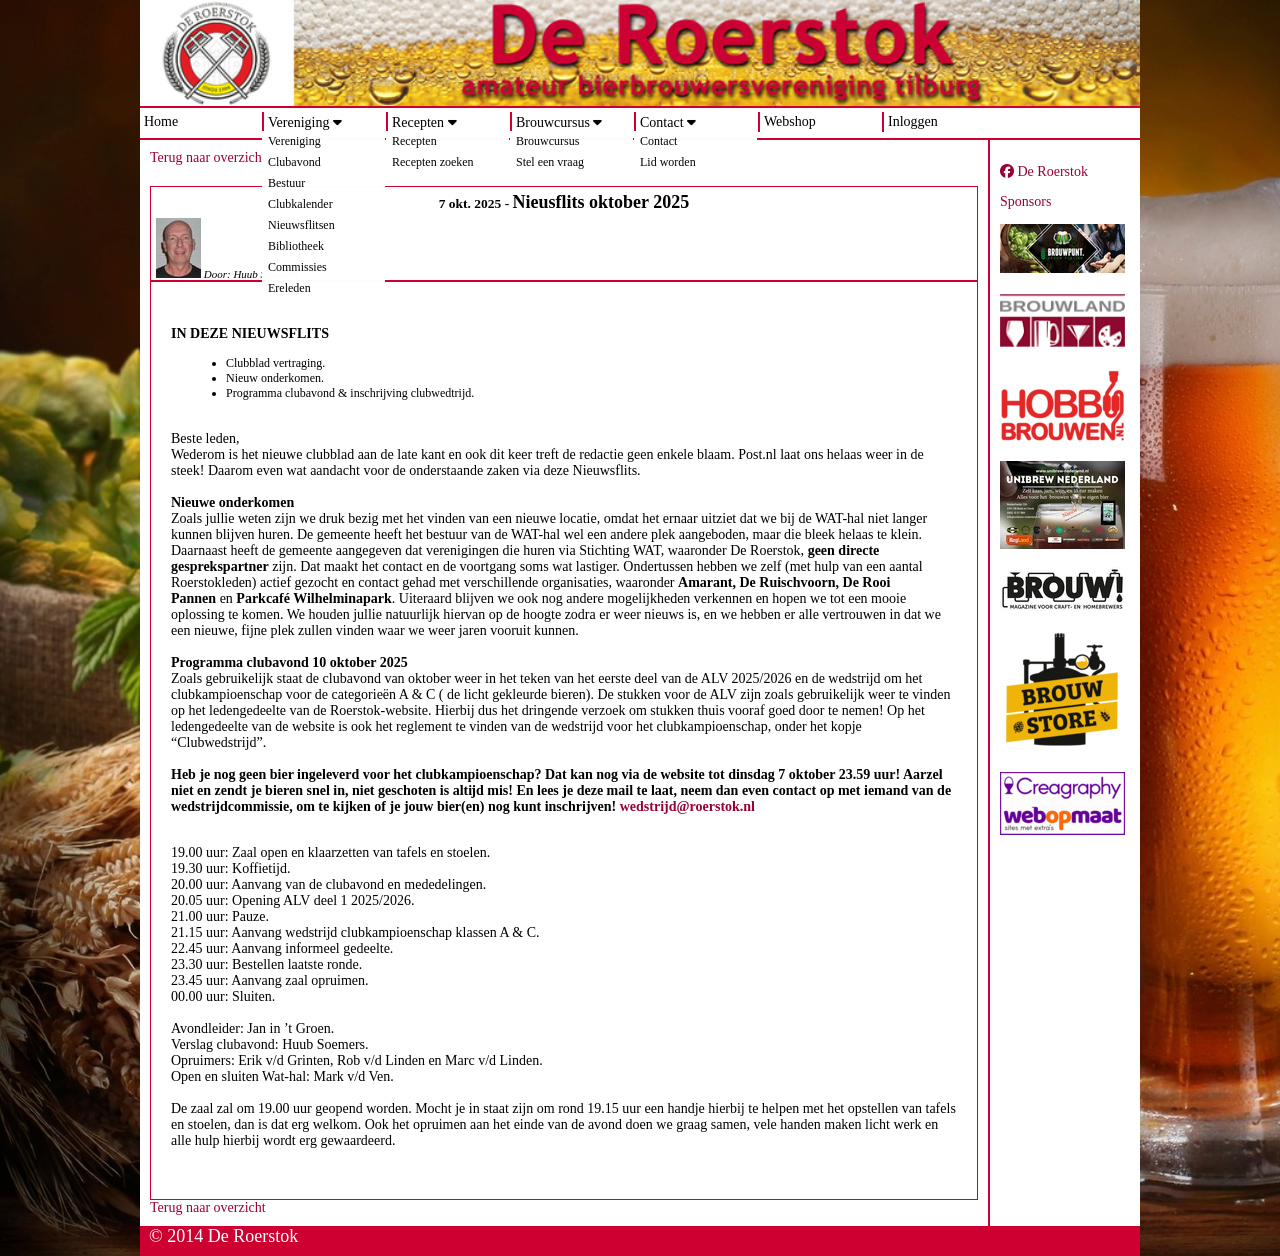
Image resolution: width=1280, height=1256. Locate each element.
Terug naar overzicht (208, 157)
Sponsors (1025, 201)
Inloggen (913, 121)
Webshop (790, 121)
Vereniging (298, 122)
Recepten (418, 122)
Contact (662, 122)
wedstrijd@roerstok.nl (687, 806)
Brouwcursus (553, 122)
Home (161, 121)
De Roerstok (1044, 171)
